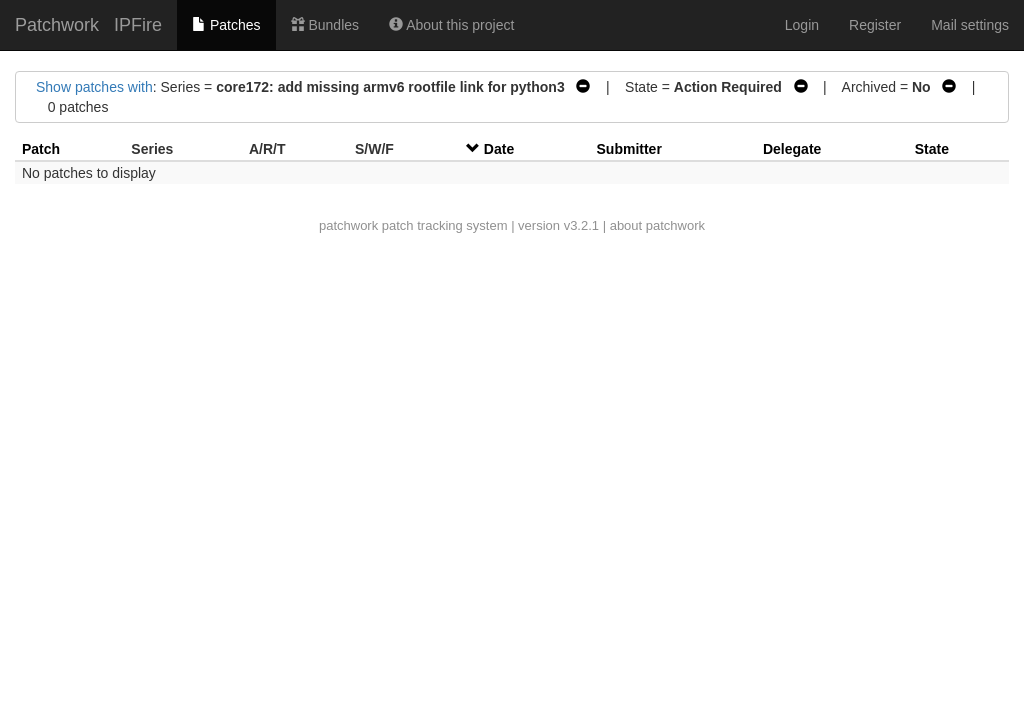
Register (875, 25)
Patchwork (57, 25)
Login (802, 25)
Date (499, 149)
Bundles (325, 25)
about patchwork (657, 225)
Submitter (629, 149)
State (932, 149)
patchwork (348, 225)
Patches (226, 25)
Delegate (792, 149)
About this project (451, 25)
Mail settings (970, 25)
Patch (41, 149)
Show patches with (94, 87)
